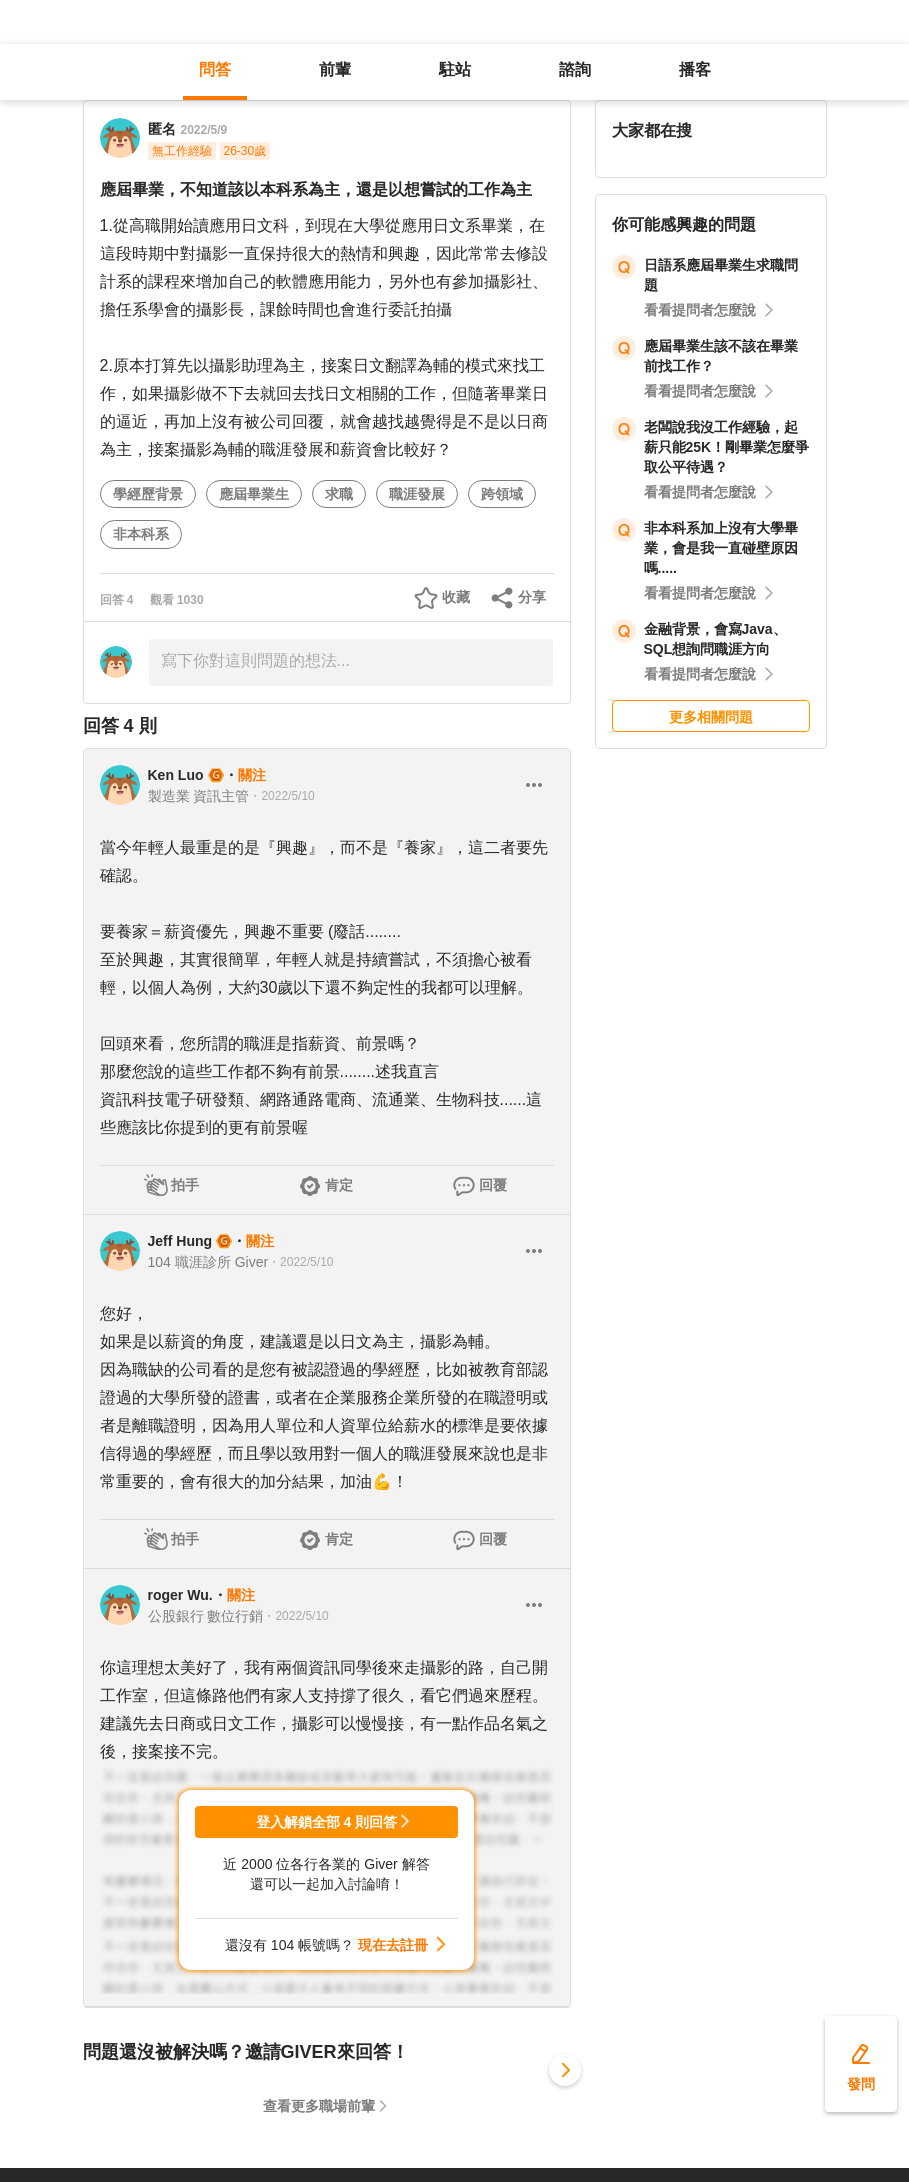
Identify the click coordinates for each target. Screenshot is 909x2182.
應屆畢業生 (254, 494)
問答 (215, 69)
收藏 (456, 597)
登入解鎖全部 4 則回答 (327, 1822)
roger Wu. (180, 1595)
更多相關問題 (711, 717)
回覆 (493, 1185)
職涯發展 (417, 494)
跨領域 (502, 494)
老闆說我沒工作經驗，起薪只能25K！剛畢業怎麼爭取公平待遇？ (727, 447)
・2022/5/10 (281, 796)
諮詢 (575, 69)
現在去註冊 (393, 1945)
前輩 (335, 69)
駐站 (455, 69)
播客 (695, 69)
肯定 (339, 1185)
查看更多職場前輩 (319, 2106)
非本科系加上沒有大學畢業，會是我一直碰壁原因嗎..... (721, 548)
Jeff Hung (180, 1241)
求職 (339, 494)
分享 (532, 597)
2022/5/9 (204, 130)
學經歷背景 (148, 494)
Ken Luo (176, 775)
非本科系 (141, 534)
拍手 (185, 1185)
